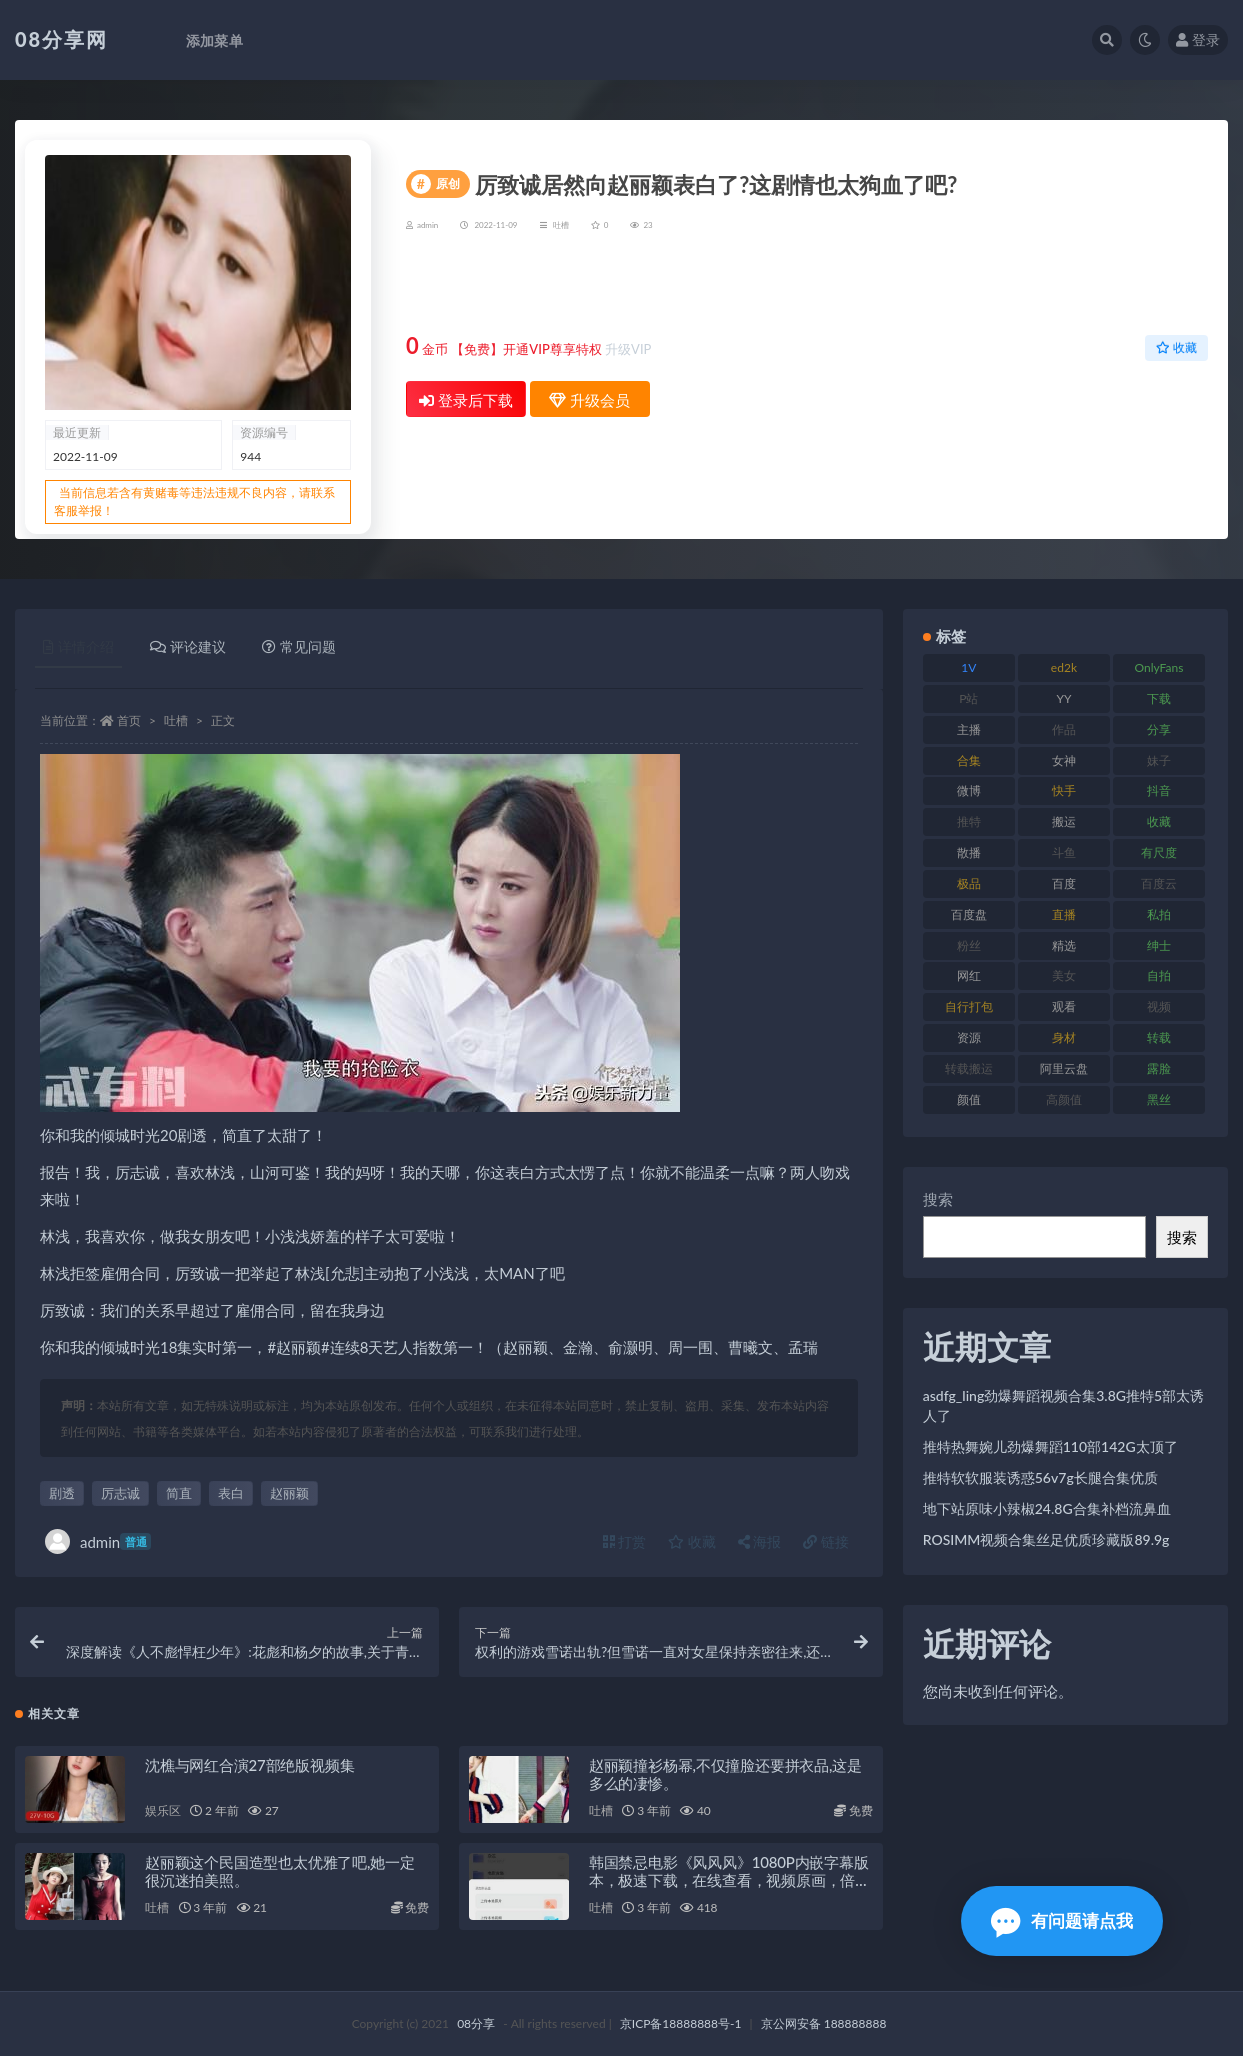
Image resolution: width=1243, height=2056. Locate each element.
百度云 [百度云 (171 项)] (1159, 883)
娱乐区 (162, 1810)
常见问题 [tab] (299, 646)
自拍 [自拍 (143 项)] (1159, 975)
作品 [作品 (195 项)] (1064, 729)
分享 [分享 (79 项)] (1159, 729)
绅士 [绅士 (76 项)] (1159, 945)
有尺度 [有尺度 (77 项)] (1159, 852)
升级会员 (1144, 286)
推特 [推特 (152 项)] (969, 821)
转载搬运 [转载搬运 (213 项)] (969, 1068)
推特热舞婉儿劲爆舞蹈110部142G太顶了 (1050, 1446)
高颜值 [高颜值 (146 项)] (1064, 1099)
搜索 (938, 1199)
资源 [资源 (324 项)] (969, 1037)
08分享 (476, 2023)
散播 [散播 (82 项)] (969, 852)
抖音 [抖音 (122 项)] (1159, 790)
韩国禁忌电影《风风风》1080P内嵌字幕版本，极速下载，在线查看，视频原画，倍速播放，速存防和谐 (729, 1880)
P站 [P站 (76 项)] (968, 698)
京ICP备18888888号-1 (681, 2023)
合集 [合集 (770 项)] (969, 760)
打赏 (625, 1541)
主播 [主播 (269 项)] (969, 729)
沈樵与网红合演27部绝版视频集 (249, 1765)
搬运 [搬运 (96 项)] (1064, 821)
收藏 (1176, 347)
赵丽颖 (289, 1493)
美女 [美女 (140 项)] (1064, 975)
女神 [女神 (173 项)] (1064, 760)
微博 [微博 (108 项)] (969, 790)
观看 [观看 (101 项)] (1064, 1006)
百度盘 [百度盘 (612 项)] (969, 914)
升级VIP (628, 349)
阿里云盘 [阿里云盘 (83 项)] (1064, 1068)
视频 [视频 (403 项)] (1159, 1006)
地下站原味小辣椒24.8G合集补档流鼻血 (1047, 1508)
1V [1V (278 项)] (968, 667)
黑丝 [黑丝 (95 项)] (1159, 1099)
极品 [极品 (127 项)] (969, 883)
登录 (1198, 39)
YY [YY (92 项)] (1063, 698)
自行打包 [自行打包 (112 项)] (969, 1006)
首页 (129, 720)
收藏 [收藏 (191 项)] (1159, 821)
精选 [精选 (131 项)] (1064, 945)
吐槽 (561, 225)
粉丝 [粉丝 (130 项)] (969, 945)
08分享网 (61, 39)
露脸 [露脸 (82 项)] (1159, 1068)
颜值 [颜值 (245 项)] (969, 1099)
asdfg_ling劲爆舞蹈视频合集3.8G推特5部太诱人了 (1063, 1405)
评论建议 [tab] (188, 646)
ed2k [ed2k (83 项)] (1064, 667)
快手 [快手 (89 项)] (1064, 790)
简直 (179, 1493)
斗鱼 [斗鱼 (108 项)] (1064, 852)
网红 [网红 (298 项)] (969, 975)
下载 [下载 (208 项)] (1159, 698)
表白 (231, 1493)
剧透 (62, 1493)
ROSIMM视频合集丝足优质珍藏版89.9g (1046, 1539)
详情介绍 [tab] (78, 646)
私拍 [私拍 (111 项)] (1159, 914)
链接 (826, 1541)
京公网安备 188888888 (824, 2023)
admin (98, 1541)
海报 (760, 1541)
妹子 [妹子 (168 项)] (1159, 760)
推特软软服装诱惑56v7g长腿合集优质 (1040, 1477)
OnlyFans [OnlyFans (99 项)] (1159, 667)
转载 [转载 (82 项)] (1159, 1037)
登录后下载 (466, 400)
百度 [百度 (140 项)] (1064, 883)
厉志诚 (120, 1493)
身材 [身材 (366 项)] (1064, 1037)
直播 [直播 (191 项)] (1064, 914)
